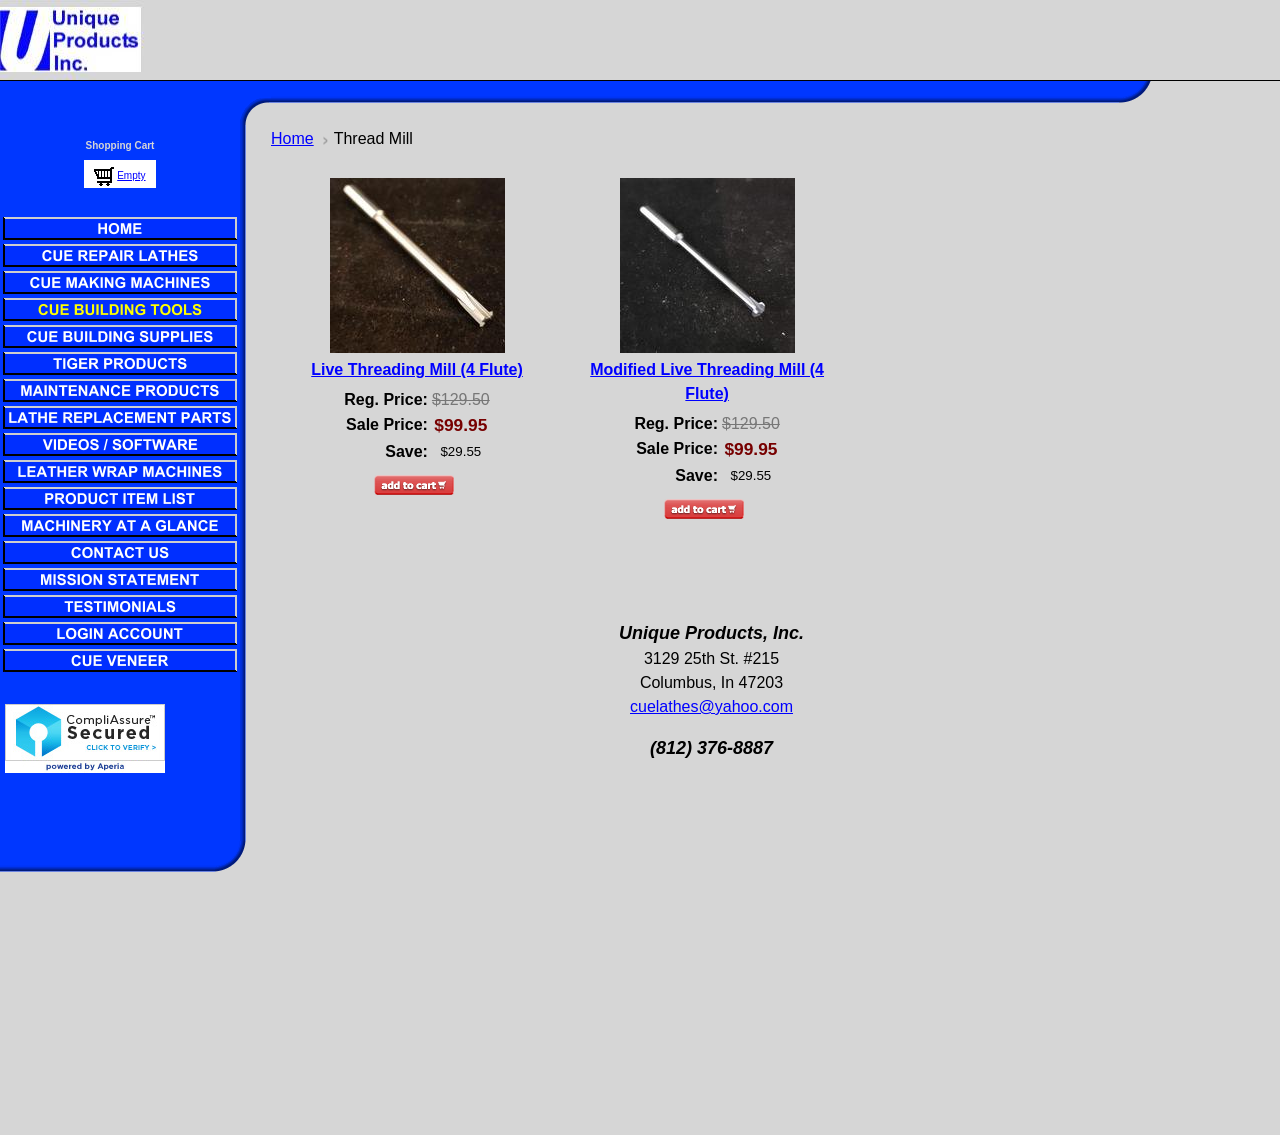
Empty (131, 175)
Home (292, 138)
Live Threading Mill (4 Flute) (417, 369)
